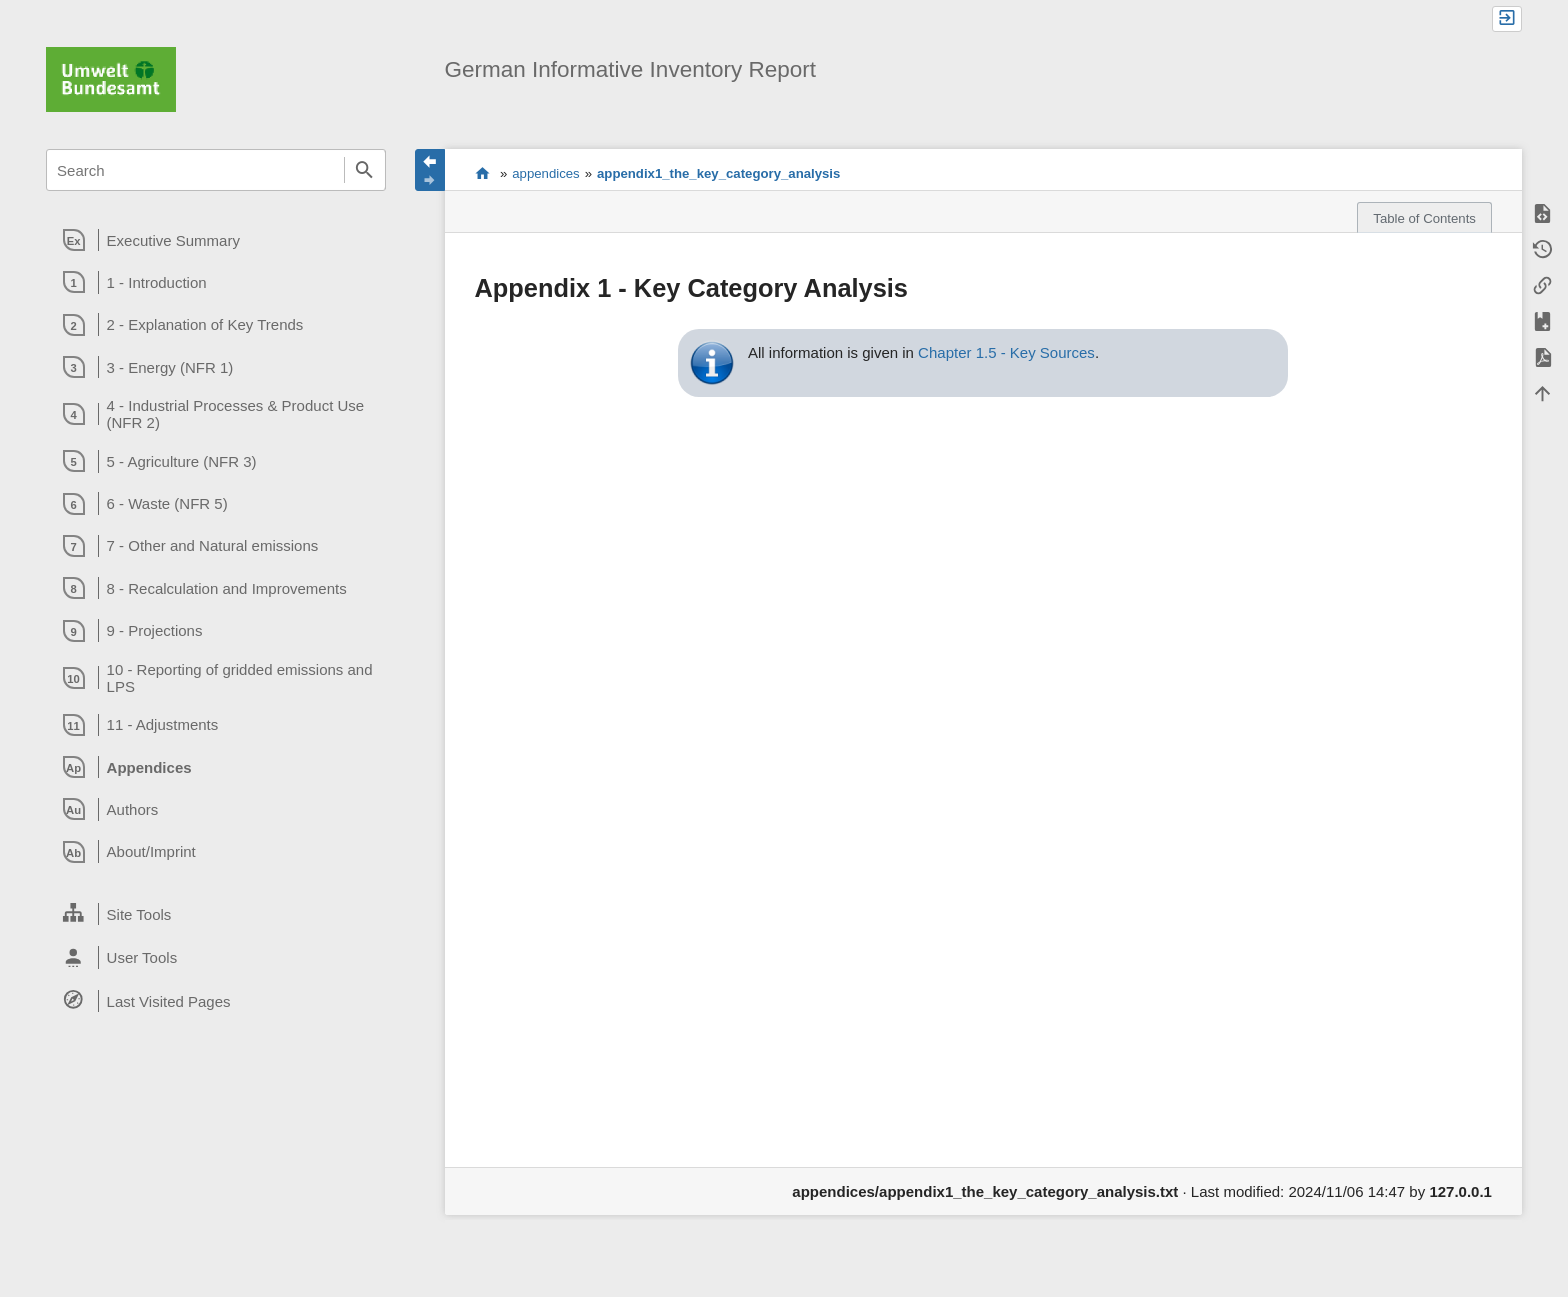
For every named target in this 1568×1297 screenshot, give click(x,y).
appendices (545, 173)
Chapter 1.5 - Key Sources (1006, 352)
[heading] (215, 240)
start (482, 173)
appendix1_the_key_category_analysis (718, 173)
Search (365, 170)
